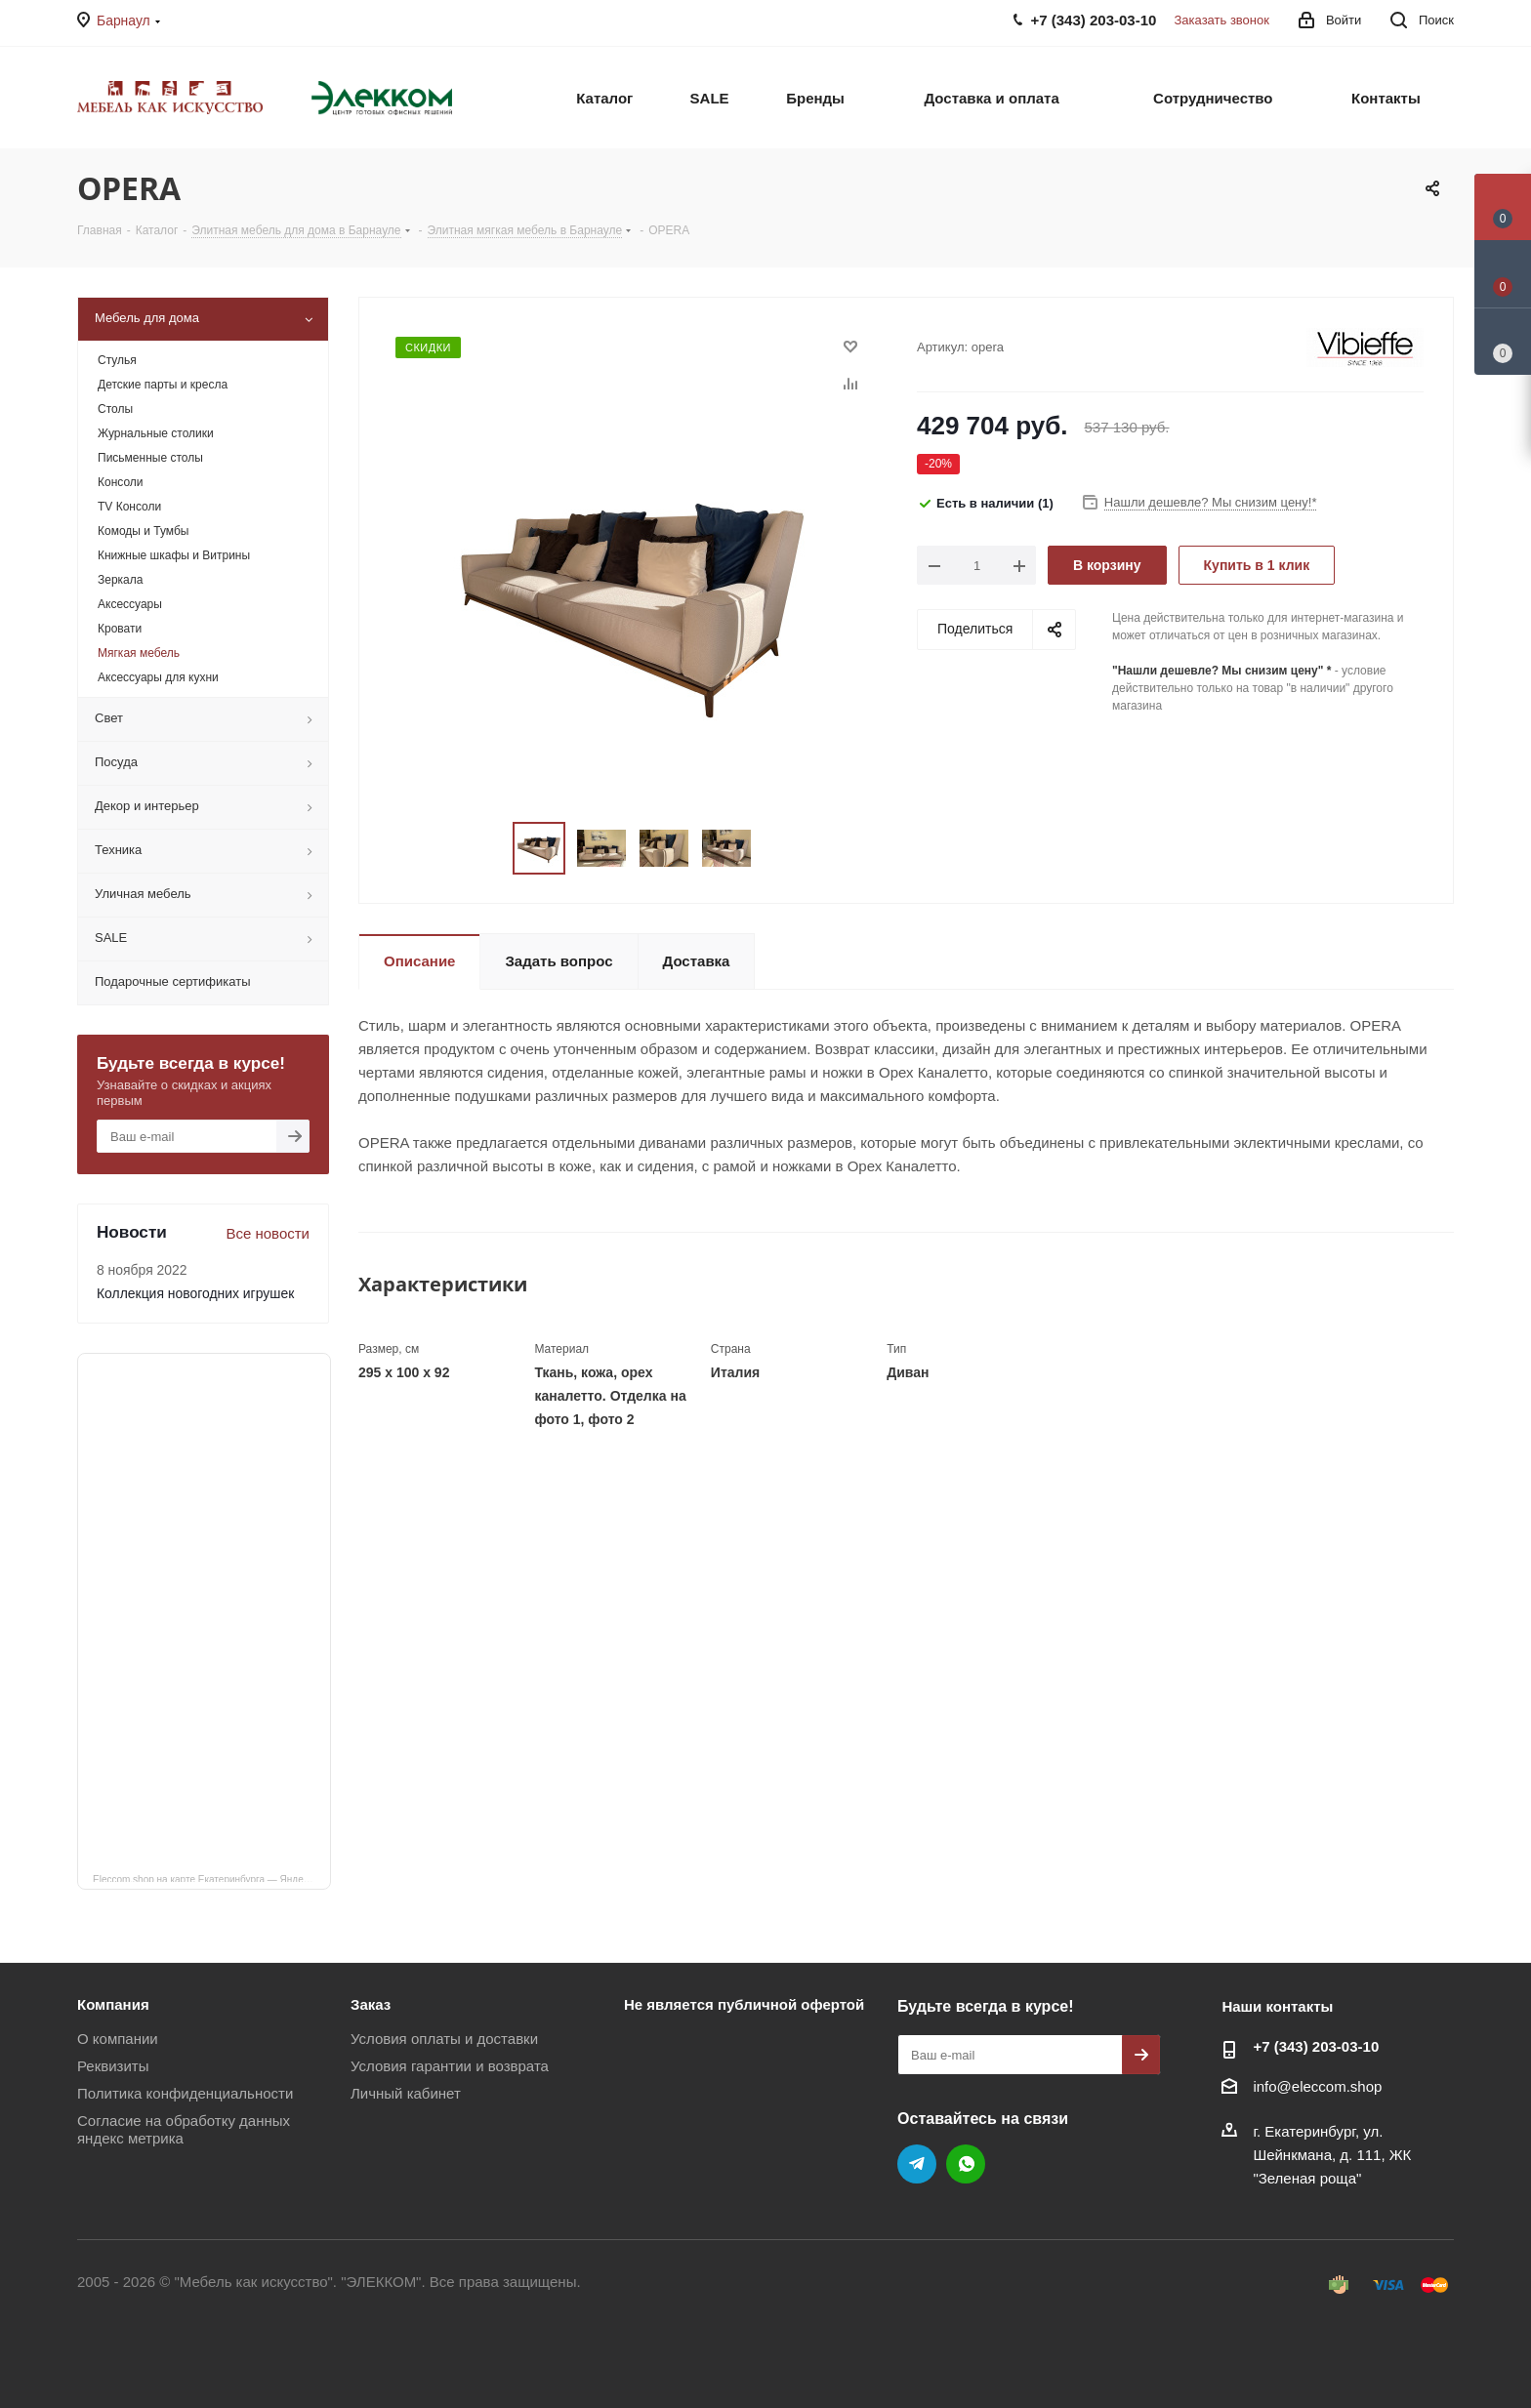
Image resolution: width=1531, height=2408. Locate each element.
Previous (490, 849)
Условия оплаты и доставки (444, 2038)
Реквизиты (113, 2066)
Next (775, 849)
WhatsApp (965, 2164)
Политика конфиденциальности (185, 2093)
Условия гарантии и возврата (450, 2066)
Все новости (268, 1233)
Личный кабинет (406, 2093)
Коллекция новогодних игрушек (195, 1293)
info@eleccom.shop (1317, 2086)
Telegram (916, 2164)
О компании (117, 2038)
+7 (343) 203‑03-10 (1316, 2046)
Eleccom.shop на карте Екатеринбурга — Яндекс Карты (212, 1878)
